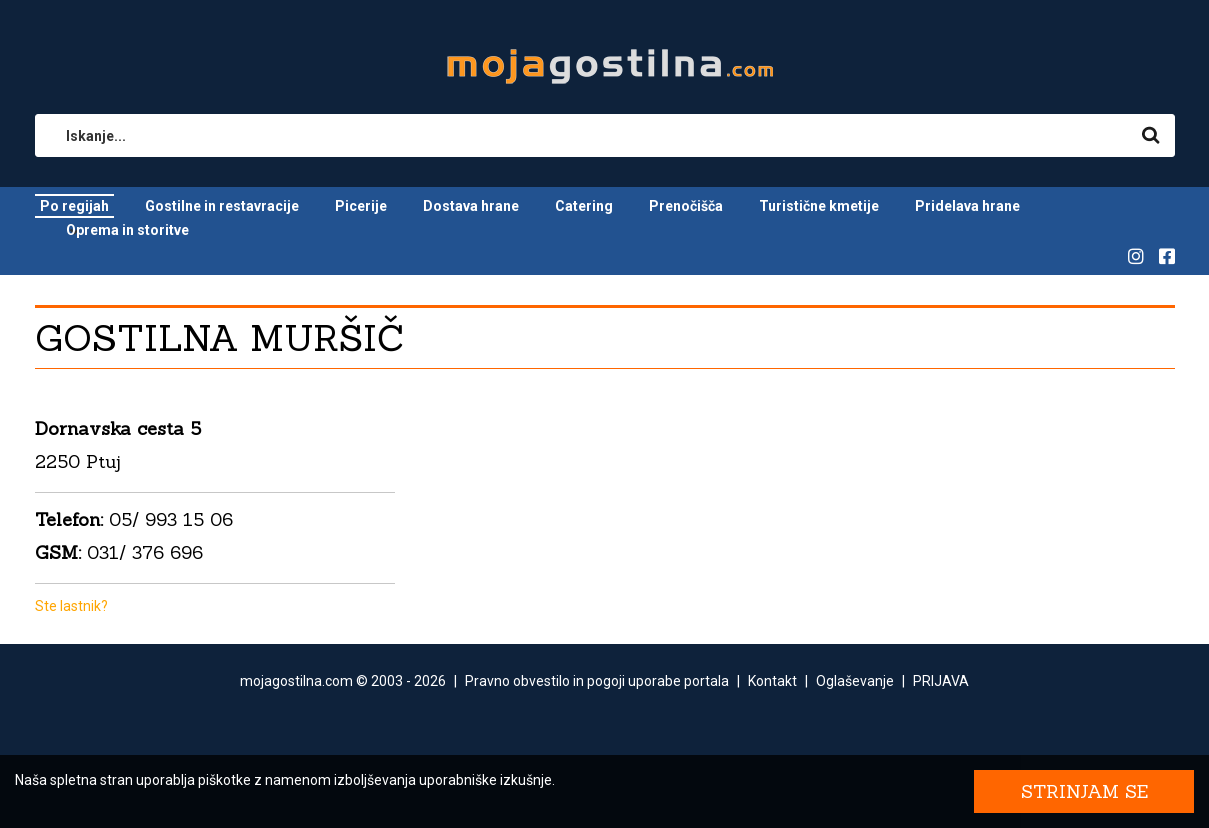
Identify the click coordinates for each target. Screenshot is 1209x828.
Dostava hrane (471, 206)
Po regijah (74, 206)
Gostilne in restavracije (222, 206)
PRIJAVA (941, 681)
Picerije (361, 206)
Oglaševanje (855, 681)
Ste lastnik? (71, 606)
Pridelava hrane (967, 206)
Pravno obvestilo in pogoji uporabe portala (597, 681)
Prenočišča (686, 206)
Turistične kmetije (819, 206)
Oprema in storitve (127, 230)
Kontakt (772, 681)
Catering (584, 206)
